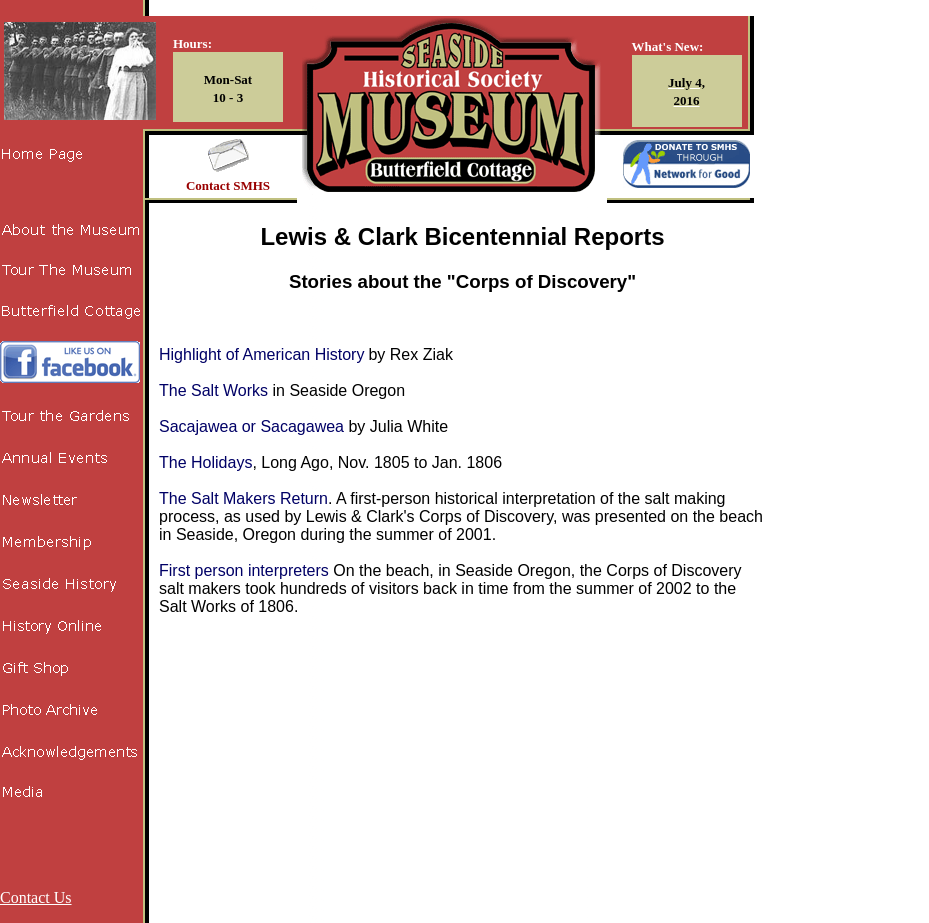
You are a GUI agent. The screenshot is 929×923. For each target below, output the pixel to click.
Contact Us (36, 897)
